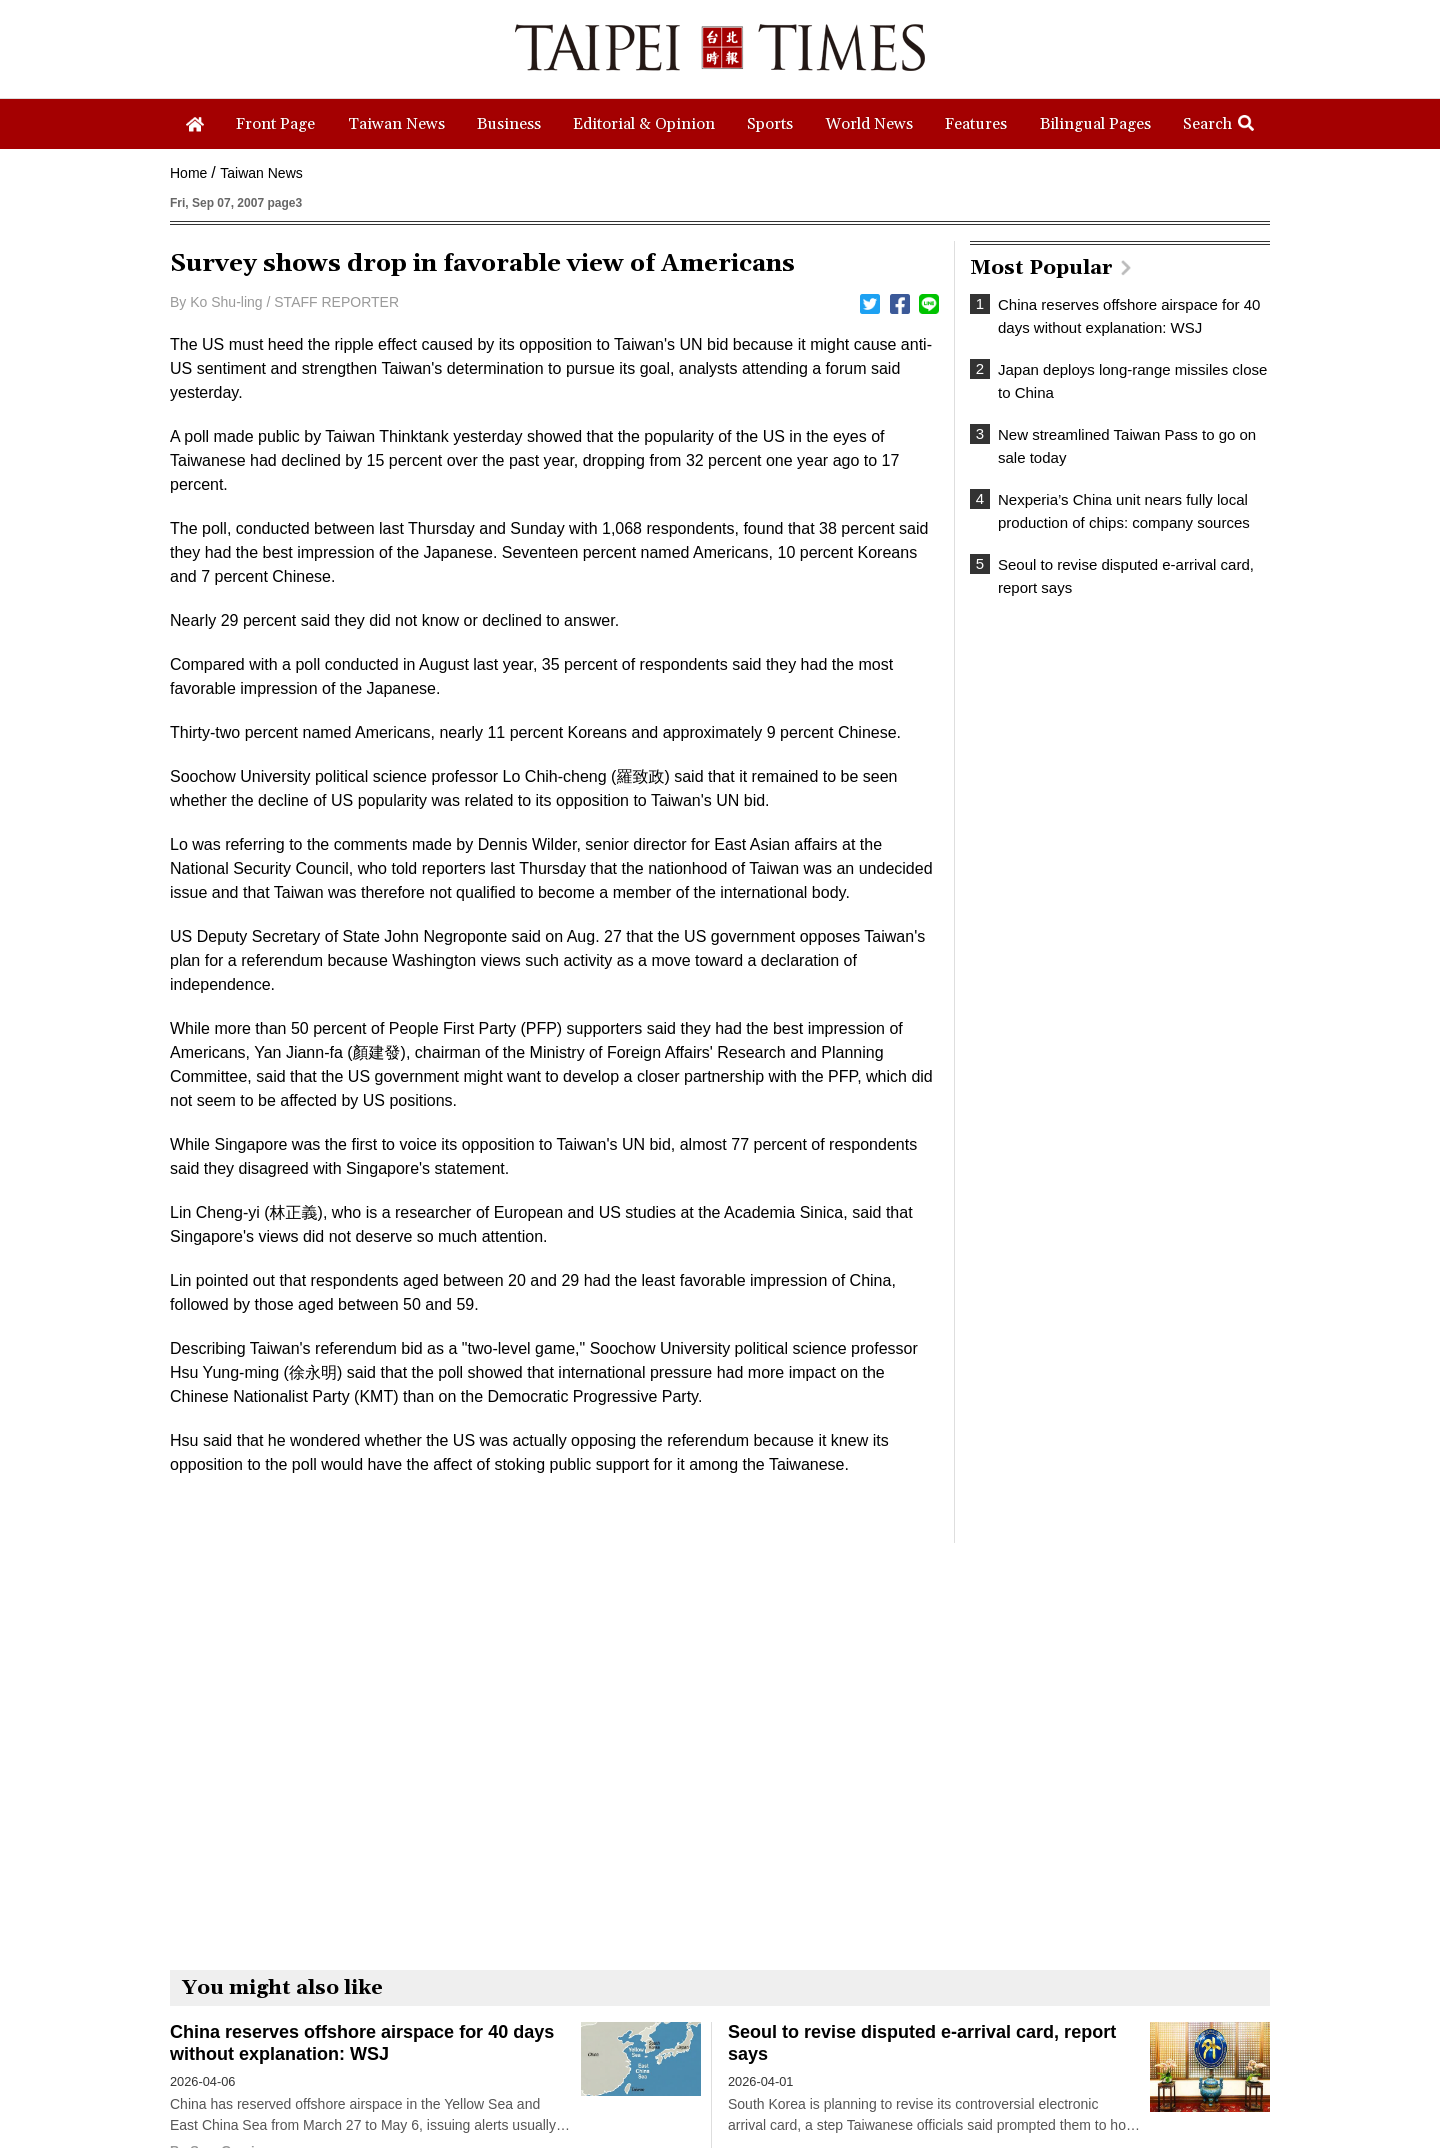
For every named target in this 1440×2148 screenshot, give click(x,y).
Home (188, 173)
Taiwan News (261, 173)
